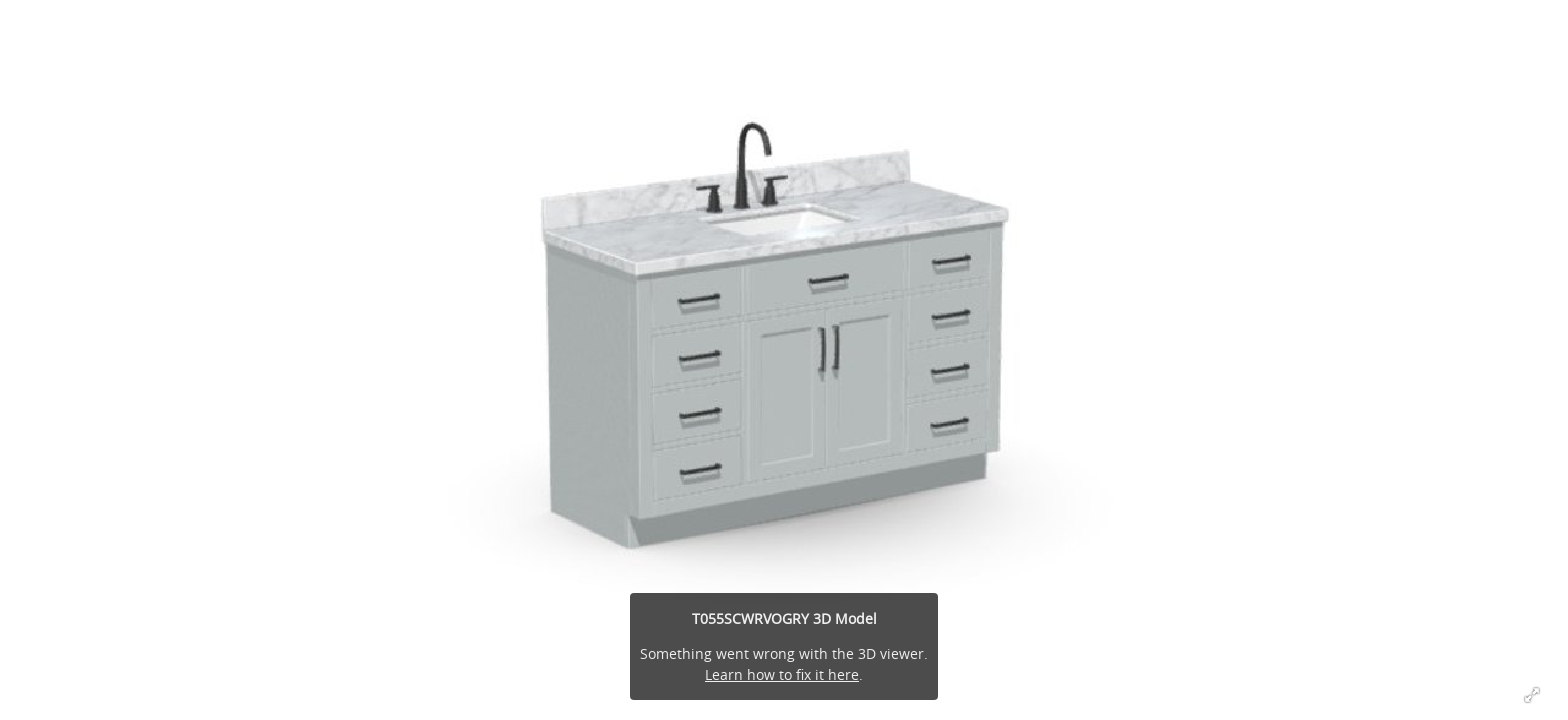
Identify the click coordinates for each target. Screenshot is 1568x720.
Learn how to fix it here (782, 674)
